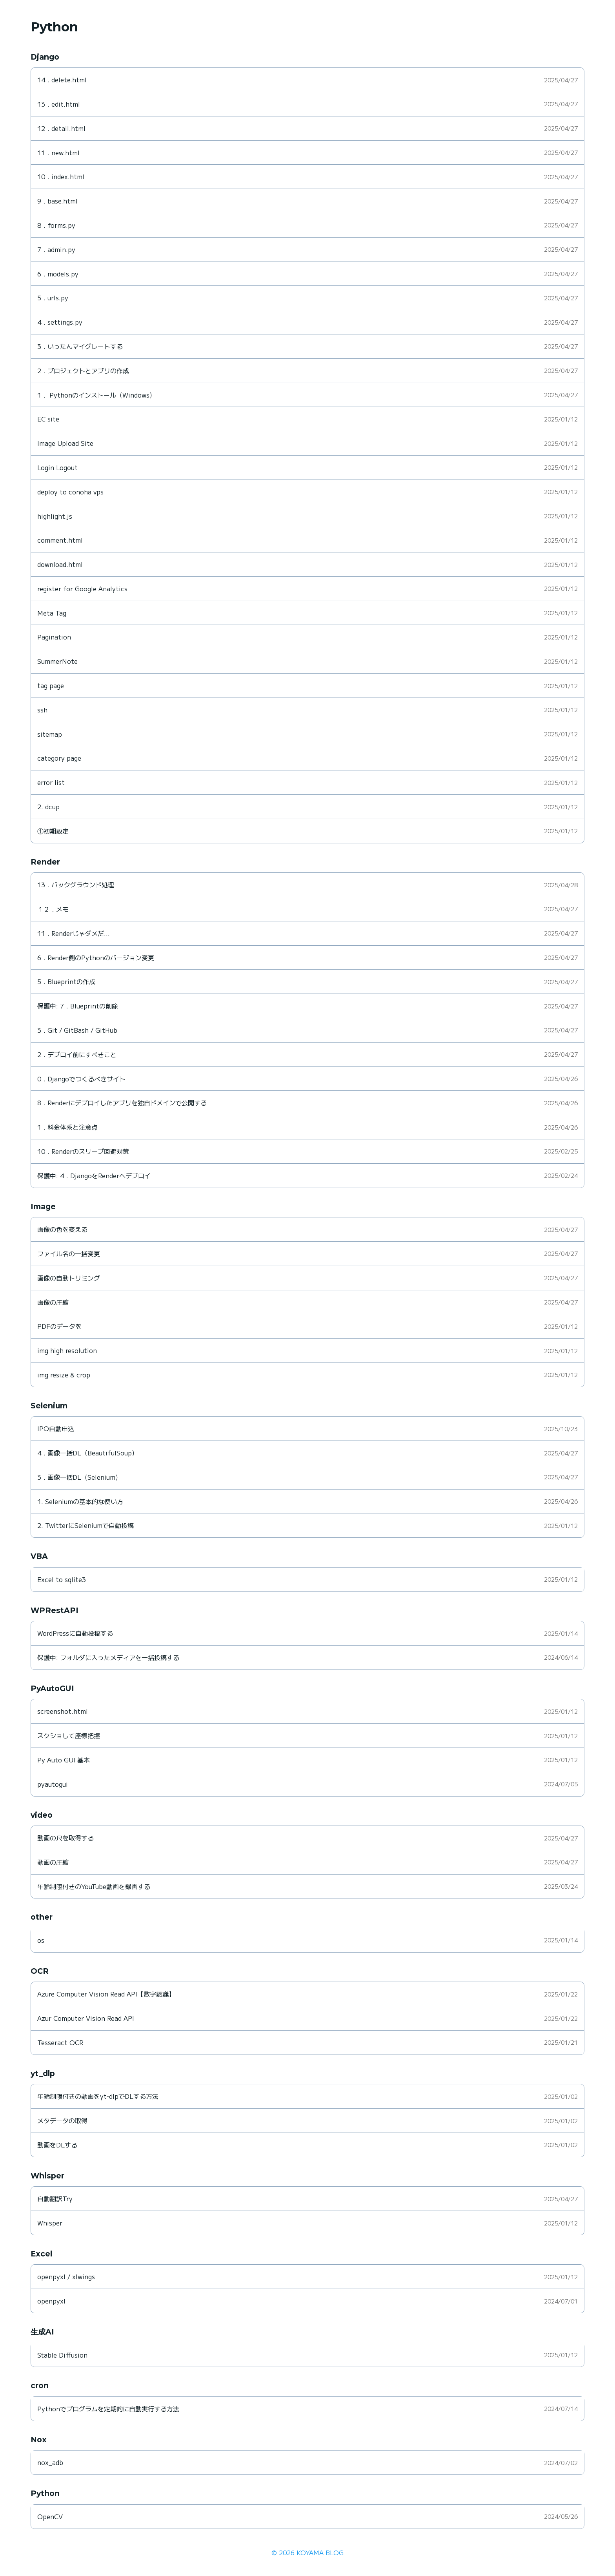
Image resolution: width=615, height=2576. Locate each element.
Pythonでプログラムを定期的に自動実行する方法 (108, 2408)
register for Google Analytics (82, 588)
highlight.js (54, 516)
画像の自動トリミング (68, 1278)
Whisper (49, 2222)
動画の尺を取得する (65, 1837)
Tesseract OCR (60, 2042)
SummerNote (57, 661)
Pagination (54, 636)
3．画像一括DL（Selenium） (79, 1477)
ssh (42, 709)
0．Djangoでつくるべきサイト (81, 1078)
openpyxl (51, 2300)
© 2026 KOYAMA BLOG (307, 2552)
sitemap (49, 734)
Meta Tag (51, 613)
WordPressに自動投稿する (75, 1633)
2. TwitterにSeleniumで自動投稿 (85, 1525)
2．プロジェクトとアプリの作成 (83, 370)
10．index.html (60, 176)
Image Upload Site (65, 443)
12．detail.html (61, 128)
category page (59, 758)
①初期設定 (53, 831)
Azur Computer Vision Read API (85, 2018)
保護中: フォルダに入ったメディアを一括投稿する (108, 1657)
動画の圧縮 (53, 1862)
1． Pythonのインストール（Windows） (96, 395)
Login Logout (57, 467)
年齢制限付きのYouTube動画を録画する (93, 1886)
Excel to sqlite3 (61, 1579)
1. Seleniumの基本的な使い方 (80, 1501)
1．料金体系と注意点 (67, 1127)
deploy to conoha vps (70, 491)
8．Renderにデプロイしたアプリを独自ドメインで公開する (122, 1102)
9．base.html (57, 200)
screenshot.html (62, 1711)
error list (51, 782)
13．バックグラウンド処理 (75, 884)
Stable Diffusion (62, 2355)
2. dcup (48, 806)
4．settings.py (59, 322)
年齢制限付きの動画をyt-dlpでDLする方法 (97, 2096)
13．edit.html (58, 104)
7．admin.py (56, 249)
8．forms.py (56, 225)
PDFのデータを (59, 1326)
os (40, 1940)
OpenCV (50, 2516)
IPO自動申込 (55, 1428)
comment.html (60, 540)
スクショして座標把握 (68, 1735)
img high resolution (67, 1350)
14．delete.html (62, 79)
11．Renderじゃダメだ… (73, 933)
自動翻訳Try (55, 2198)
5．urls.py (52, 297)
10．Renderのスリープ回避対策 (83, 1151)
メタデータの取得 (62, 2120)
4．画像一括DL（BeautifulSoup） (87, 1452)
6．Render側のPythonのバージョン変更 (95, 957)
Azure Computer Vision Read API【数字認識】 (106, 1993)
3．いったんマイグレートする (80, 346)
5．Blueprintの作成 (66, 981)
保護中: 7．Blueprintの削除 (77, 1005)
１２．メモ (53, 909)
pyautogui (52, 1784)
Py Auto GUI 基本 (63, 1759)
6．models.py (57, 273)
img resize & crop (63, 1374)
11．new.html (58, 152)
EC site (48, 418)
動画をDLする (57, 2144)
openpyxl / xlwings (66, 2276)
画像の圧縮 (53, 1302)
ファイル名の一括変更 (68, 1253)
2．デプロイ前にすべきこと (76, 1054)
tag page (50, 685)
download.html (60, 564)
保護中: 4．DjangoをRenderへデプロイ (94, 1175)
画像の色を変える (62, 1229)
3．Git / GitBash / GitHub (77, 1030)
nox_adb (50, 2462)
